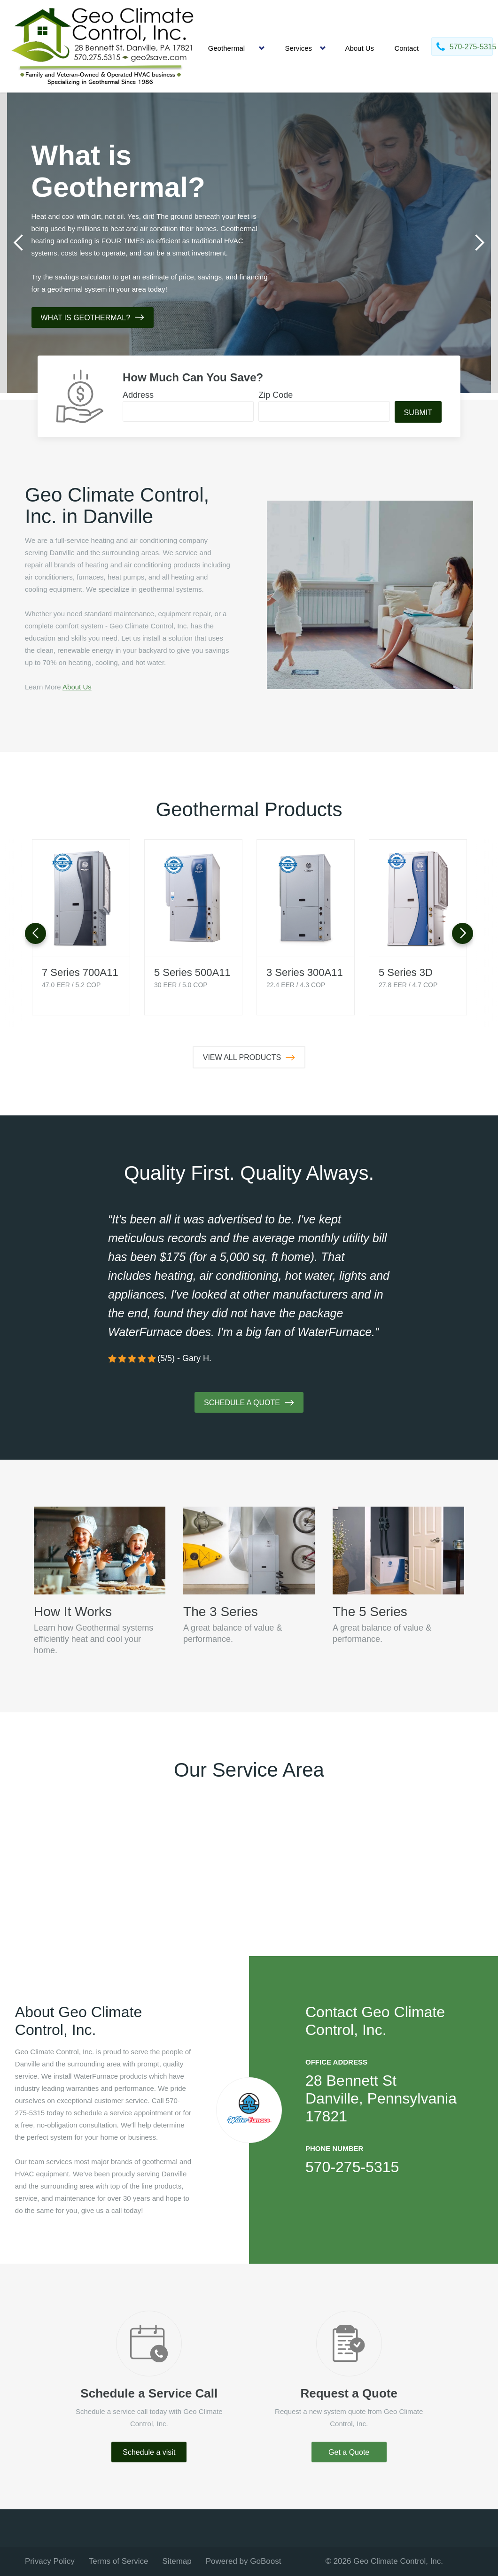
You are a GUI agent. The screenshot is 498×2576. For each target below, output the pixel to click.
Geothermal (226, 48)
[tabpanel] (249, 243)
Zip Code (275, 395)
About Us (359, 48)
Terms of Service (118, 2561)
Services (298, 48)
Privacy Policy (50, 2561)
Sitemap (176, 2561)
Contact (406, 48)
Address (138, 395)
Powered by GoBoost (243, 2561)
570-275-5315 (352, 2166)
